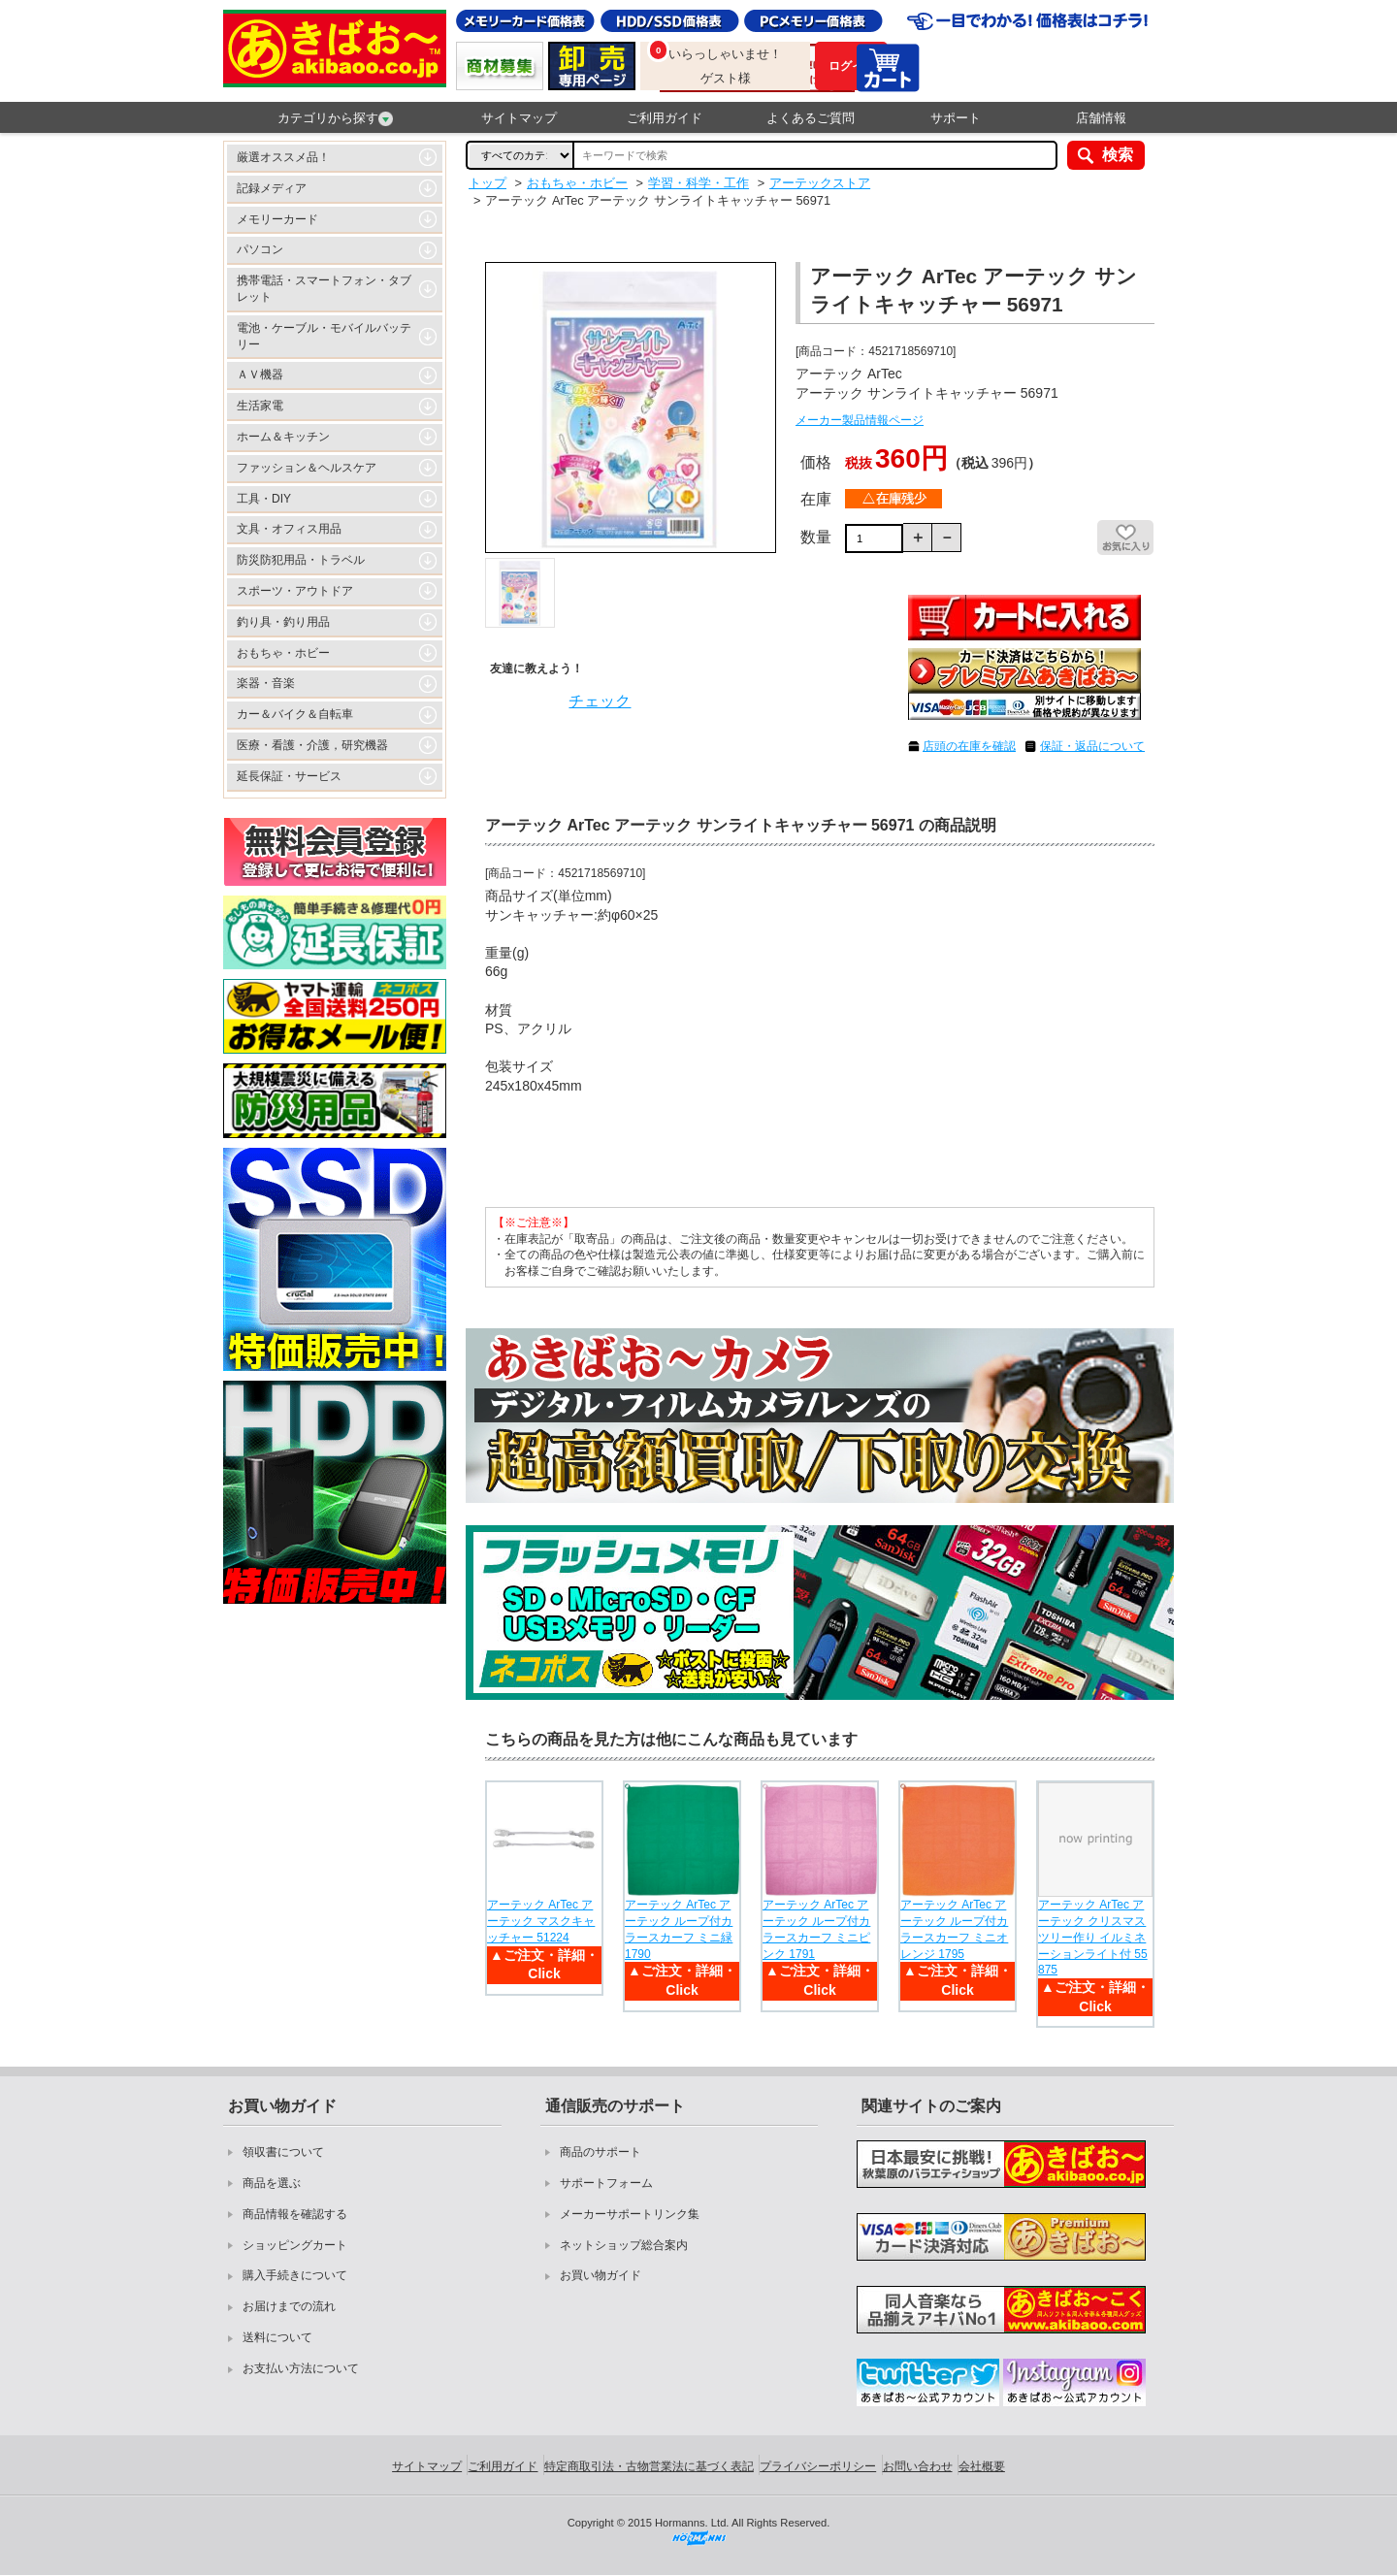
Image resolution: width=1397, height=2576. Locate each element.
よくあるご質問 (810, 118)
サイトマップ (519, 118)
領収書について (283, 2152)
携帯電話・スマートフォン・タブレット (324, 289)
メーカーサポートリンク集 (629, 2214)
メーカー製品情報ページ (860, 420)
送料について (277, 2337)
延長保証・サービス (289, 776)
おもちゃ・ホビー (283, 653)
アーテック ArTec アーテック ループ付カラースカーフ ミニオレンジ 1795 (954, 1929)
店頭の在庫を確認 (969, 746)
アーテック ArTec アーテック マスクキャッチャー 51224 (541, 1921)
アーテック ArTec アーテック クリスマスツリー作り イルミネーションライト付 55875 (1093, 1937)
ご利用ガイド (664, 118)
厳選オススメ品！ (283, 157)
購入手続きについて (295, 2275)
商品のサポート (600, 2152)
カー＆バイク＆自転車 (295, 714)
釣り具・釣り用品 (283, 622)
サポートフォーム (606, 2183)
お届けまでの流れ (289, 2306)
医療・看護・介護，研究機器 (312, 745)
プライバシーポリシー (818, 2466)
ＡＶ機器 (260, 374)
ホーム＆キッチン (283, 436)
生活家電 (260, 405)
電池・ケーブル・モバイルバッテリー (324, 336)
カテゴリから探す (335, 118)
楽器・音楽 (266, 683)
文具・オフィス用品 (289, 529)
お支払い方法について (301, 2368)
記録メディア (272, 188)
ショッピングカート (295, 2245)
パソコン (260, 249)
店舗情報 (1101, 118)
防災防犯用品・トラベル (301, 560)
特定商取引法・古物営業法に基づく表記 (649, 2466)
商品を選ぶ (272, 2183)
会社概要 (981, 2466)
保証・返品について (1092, 746)
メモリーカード (277, 219)
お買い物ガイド (600, 2275)
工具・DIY (264, 498)
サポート (955, 118)
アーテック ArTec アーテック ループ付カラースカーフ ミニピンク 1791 (816, 1929)
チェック (600, 701)
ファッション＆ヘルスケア (306, 467)
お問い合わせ (918, 2466)
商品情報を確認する (295, 2214)
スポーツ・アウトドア (295, 591)
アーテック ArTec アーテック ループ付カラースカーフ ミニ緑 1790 (678, 1929)
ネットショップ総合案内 (624, 2245)
